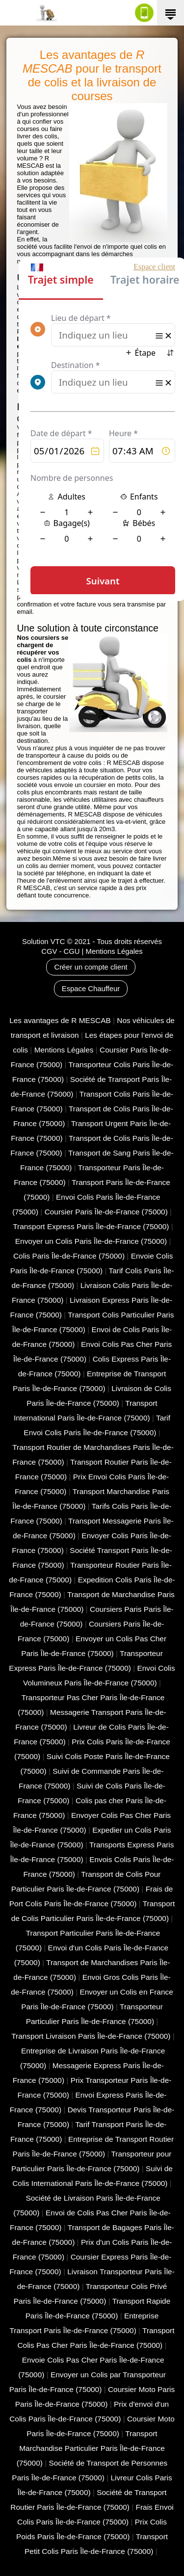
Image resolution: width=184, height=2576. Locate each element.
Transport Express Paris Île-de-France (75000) (91, 1226)
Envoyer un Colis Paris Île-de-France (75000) (91, 1241)
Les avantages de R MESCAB (60, 1020)
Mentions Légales (114, 951)
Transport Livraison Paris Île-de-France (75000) (90, 2036)
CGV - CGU (60, 951)
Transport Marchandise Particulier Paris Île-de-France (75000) (91, 2448)
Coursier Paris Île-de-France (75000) (106, 1212)
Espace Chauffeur (91, 989)
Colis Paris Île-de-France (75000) (69, 1256)
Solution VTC (43, 942)
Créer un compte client (90, 967)
